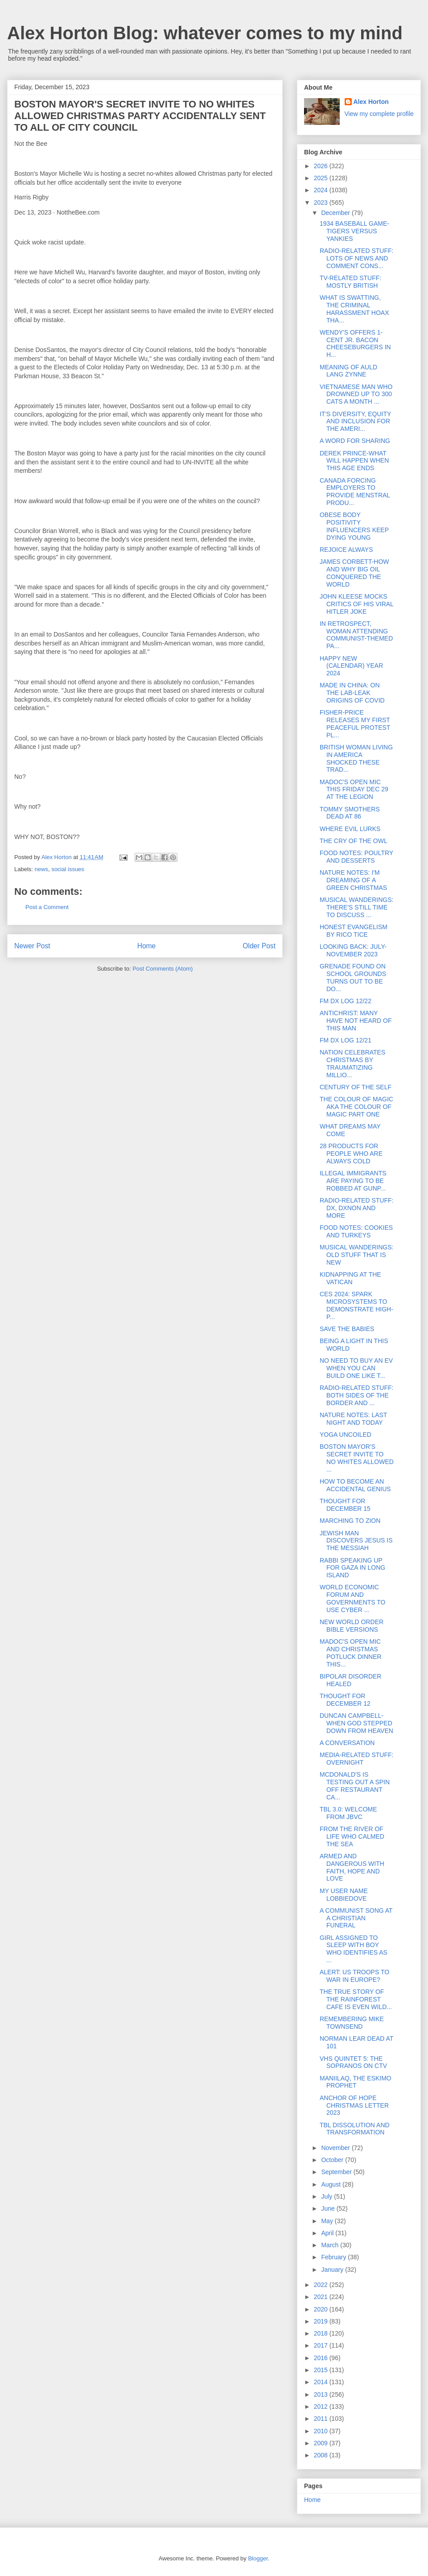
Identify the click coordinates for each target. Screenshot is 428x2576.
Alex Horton (371, 101)
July (327, 2196)
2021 (321, 2296)
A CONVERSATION (347, 1742)
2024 (321, 190)
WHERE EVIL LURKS (350, 828)
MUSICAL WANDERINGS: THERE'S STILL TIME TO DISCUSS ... (356, 907)
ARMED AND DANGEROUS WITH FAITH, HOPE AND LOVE (352, 1867)
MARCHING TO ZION (350, 1520)
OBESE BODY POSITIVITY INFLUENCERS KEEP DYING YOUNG (354, 526)
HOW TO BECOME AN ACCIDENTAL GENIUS (355, 1485)
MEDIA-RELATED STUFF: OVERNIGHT (356, 1758)
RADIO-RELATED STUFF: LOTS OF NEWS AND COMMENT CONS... (356, 258)
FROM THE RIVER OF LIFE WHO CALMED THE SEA (352, 1836)
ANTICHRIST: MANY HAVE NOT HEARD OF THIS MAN (356, 1020)
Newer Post (32, 946)
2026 (321, 166)
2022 (321, 2284)
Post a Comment (47, 907)
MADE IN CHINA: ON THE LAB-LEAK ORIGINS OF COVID (352, 693)
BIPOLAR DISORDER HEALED (350, 1680)
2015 (321, 2369)
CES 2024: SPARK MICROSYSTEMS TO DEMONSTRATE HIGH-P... (356, 1305)
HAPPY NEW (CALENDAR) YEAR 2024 (351, 666)
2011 (321, 2418)
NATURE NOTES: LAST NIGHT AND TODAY (353, 1418)
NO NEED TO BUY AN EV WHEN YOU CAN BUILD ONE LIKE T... (356, 1368)
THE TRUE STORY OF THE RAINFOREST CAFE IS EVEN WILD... (356, 1999)
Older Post (259, 946)
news (41, 869)
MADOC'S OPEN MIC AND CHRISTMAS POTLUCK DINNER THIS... (351, 1652)
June (328, 2208)
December (336, 212)
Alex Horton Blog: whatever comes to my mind (205, 33)
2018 (321, 2333)
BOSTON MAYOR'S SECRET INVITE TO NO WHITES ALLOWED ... (357, 1457)
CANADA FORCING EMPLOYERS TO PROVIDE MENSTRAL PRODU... (355, 491)
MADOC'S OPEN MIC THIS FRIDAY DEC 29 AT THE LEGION (354, 789)
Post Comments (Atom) (162, 968)
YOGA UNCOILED (345, 1434)
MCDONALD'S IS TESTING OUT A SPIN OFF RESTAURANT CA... (355, 1785)
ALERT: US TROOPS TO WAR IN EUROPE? (354, 1975)
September (337, 2171)
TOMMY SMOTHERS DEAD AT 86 (350, 813)
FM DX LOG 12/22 (345, 1001)
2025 (321, 178)
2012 (321, 2406)
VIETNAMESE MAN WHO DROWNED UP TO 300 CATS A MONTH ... (356, 394)
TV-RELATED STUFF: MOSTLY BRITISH (350, 281)
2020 (321, 2309)
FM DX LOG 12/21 (345, 1040)
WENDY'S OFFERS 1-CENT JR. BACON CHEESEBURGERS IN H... (355, 343)
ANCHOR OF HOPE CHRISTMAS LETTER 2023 (354, 2105)
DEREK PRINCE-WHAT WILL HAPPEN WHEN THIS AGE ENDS (354, 461)
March (330, 2245)
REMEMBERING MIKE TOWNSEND (352, 2022)
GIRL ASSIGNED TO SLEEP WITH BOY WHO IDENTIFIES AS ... (353, 1949)
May (327, 2221)
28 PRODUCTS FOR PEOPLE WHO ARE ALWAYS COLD (351, 1153)
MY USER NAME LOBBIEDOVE (344, 1894)
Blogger (258, 2558)
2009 (321, 2443)
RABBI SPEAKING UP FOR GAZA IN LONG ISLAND (352, 1568)
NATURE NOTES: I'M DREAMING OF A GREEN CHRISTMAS (353, 880)
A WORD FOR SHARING (355, 440)
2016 (321, 2357)
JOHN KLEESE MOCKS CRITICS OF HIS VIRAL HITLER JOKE (356, 604)
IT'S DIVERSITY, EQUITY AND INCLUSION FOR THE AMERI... (355, 421)
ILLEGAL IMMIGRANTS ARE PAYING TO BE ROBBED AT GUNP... (353, 1181)
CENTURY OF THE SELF (355, 1087)
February (334, 2257)
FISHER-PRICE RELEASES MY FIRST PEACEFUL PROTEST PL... (355, 723)
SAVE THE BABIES (347, 1328)
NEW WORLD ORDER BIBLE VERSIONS (351, 1625)
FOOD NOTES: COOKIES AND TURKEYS (356, 1231)
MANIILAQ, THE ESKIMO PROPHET (355, 2082)
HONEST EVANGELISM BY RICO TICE (353, 930)
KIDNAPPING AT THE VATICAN (350, 1278)
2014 (321, 2382)
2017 (321, 2345)
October (333, 2159)
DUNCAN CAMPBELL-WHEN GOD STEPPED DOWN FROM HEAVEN (356, 1723)
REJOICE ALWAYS (346, 549)
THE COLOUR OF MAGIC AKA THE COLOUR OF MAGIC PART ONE (356, 1107)
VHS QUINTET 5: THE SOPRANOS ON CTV (353, 2062)
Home (146, 946)
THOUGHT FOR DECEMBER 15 (345, 1504)
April (328, 2233)
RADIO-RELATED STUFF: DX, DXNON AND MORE (356, 1208)
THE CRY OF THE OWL (353, 840)
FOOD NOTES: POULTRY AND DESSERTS (356, 856)
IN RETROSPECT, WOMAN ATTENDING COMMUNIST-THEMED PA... (356, 634)
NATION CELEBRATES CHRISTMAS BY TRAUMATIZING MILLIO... (352, 1063)
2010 (321, 2431)
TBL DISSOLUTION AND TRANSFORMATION (355, 2128)
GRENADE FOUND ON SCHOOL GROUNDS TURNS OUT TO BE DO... (353, 977)
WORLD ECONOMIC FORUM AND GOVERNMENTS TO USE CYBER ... (353, 1598)
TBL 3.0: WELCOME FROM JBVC (348, 1813)
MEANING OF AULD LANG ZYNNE (348, 371)
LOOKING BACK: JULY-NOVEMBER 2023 (353, 950)
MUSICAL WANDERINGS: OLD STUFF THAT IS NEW (356, 1255)
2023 (321, 202)
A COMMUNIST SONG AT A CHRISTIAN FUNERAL (356, 1918)
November (336, 2147)
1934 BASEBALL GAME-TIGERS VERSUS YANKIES (354, 231)
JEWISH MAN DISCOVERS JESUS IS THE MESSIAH (356, 1541)
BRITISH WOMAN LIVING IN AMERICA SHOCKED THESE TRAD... (356, 758)
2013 (321, 2394)
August (331, 2184)
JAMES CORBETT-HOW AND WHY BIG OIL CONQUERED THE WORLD (354, 572)
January (333, 2269)
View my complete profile (379, 113)
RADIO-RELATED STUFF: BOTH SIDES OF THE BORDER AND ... (356, 1395)
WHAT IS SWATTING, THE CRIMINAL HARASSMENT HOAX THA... (354, 308)
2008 (321, 2455)
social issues (67, 869)
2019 (321, 2321)
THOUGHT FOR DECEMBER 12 (345, 1699)
